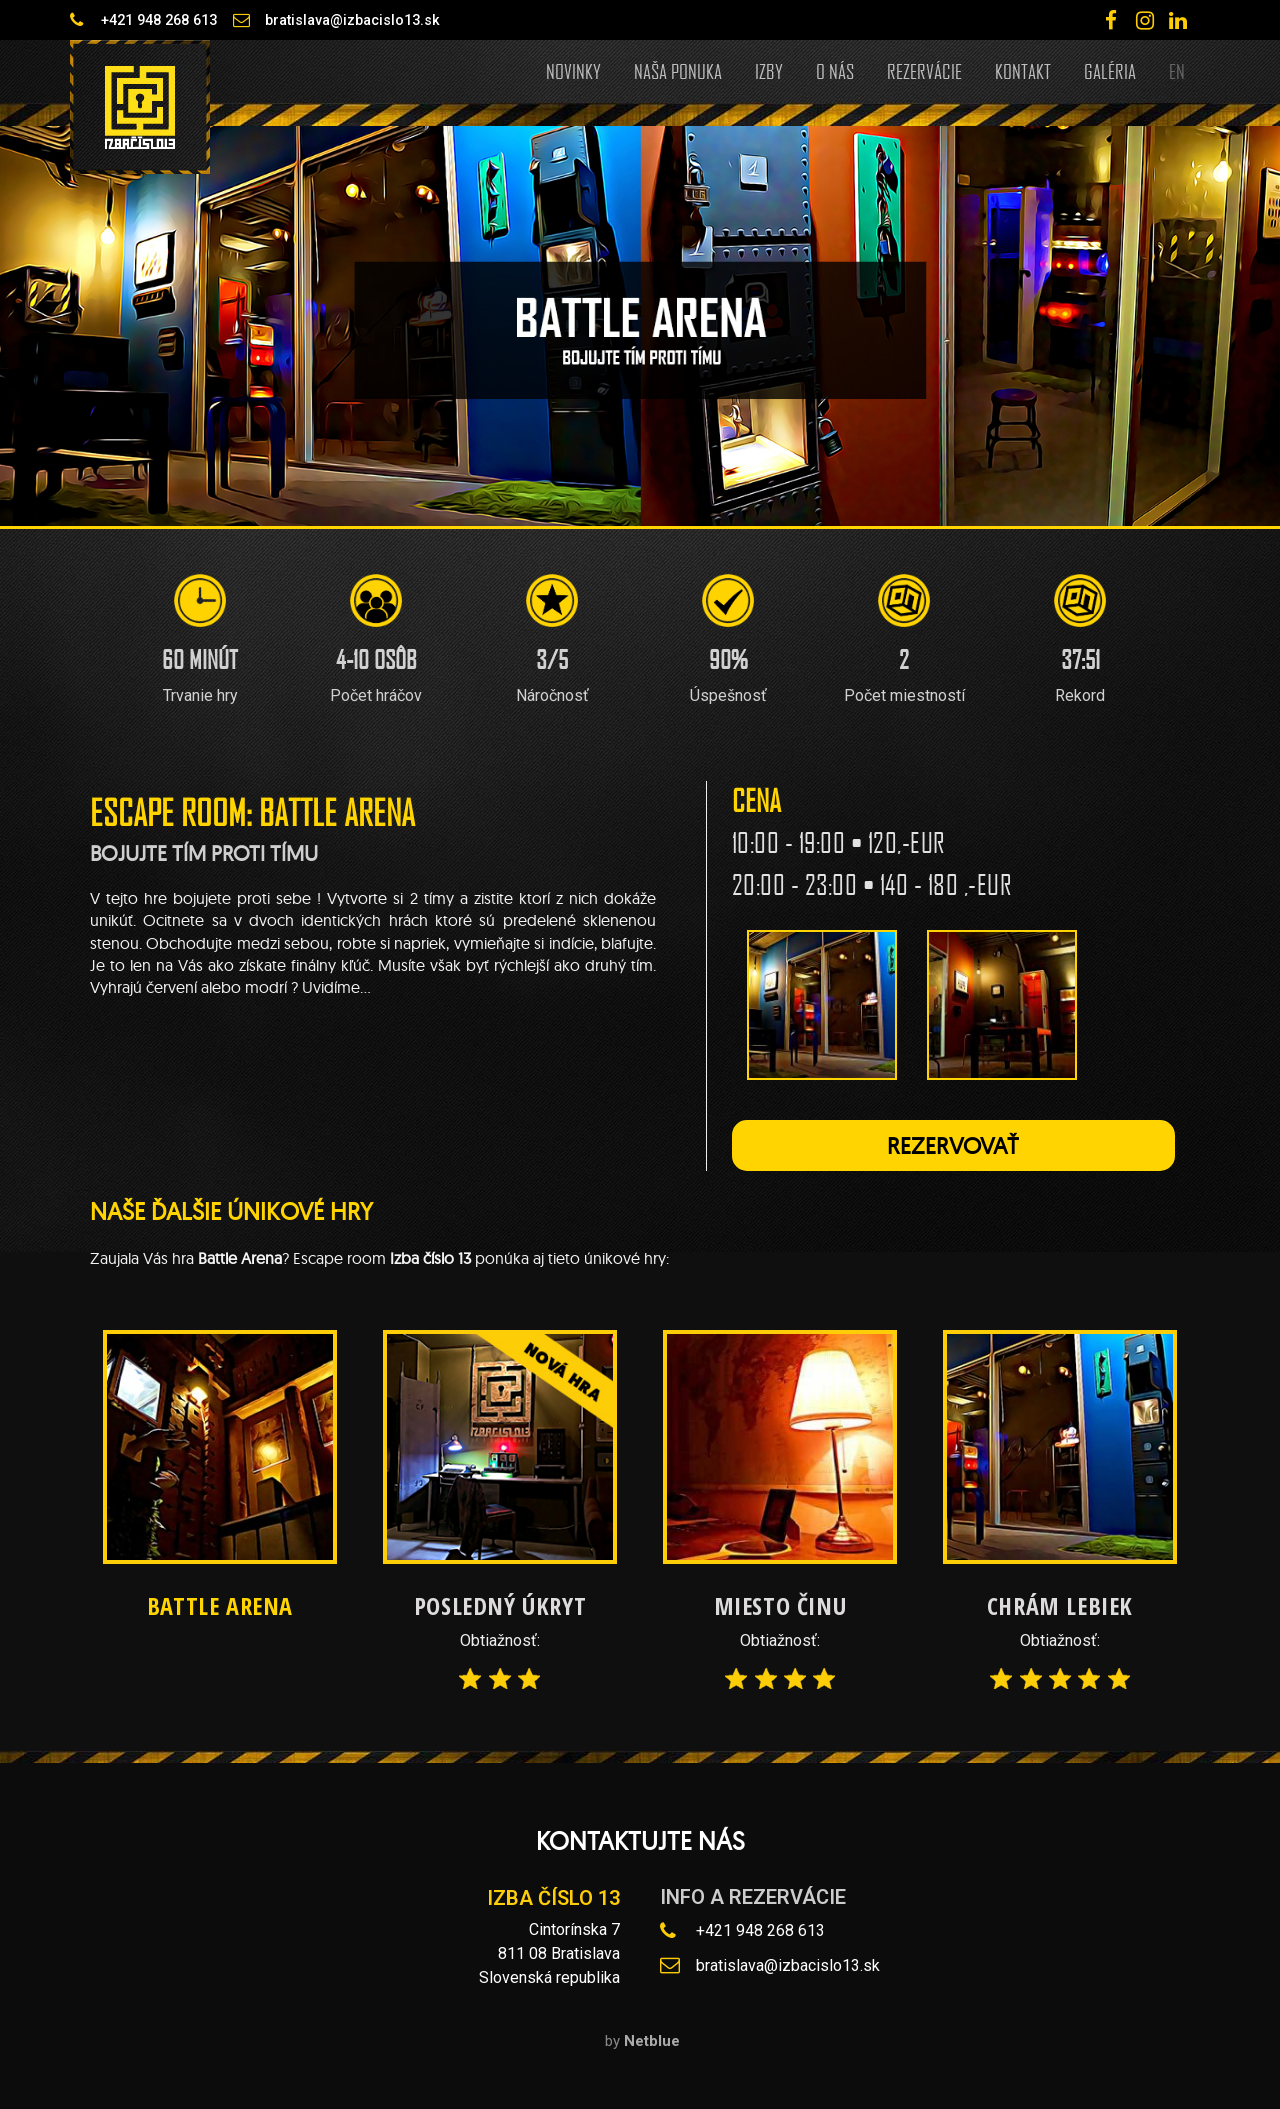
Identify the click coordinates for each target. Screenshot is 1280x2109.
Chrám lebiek (1060, 1606)
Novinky (573, 71)
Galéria (1110, 71)
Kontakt (1023, 71)
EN (1177, 71)
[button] (953, 1146)
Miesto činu (780, 1606)
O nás (835, 71)
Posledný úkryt (500, 1606)
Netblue (652, 2042)
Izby (769, 71)
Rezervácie (924, 71)
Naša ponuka (678, 71)
